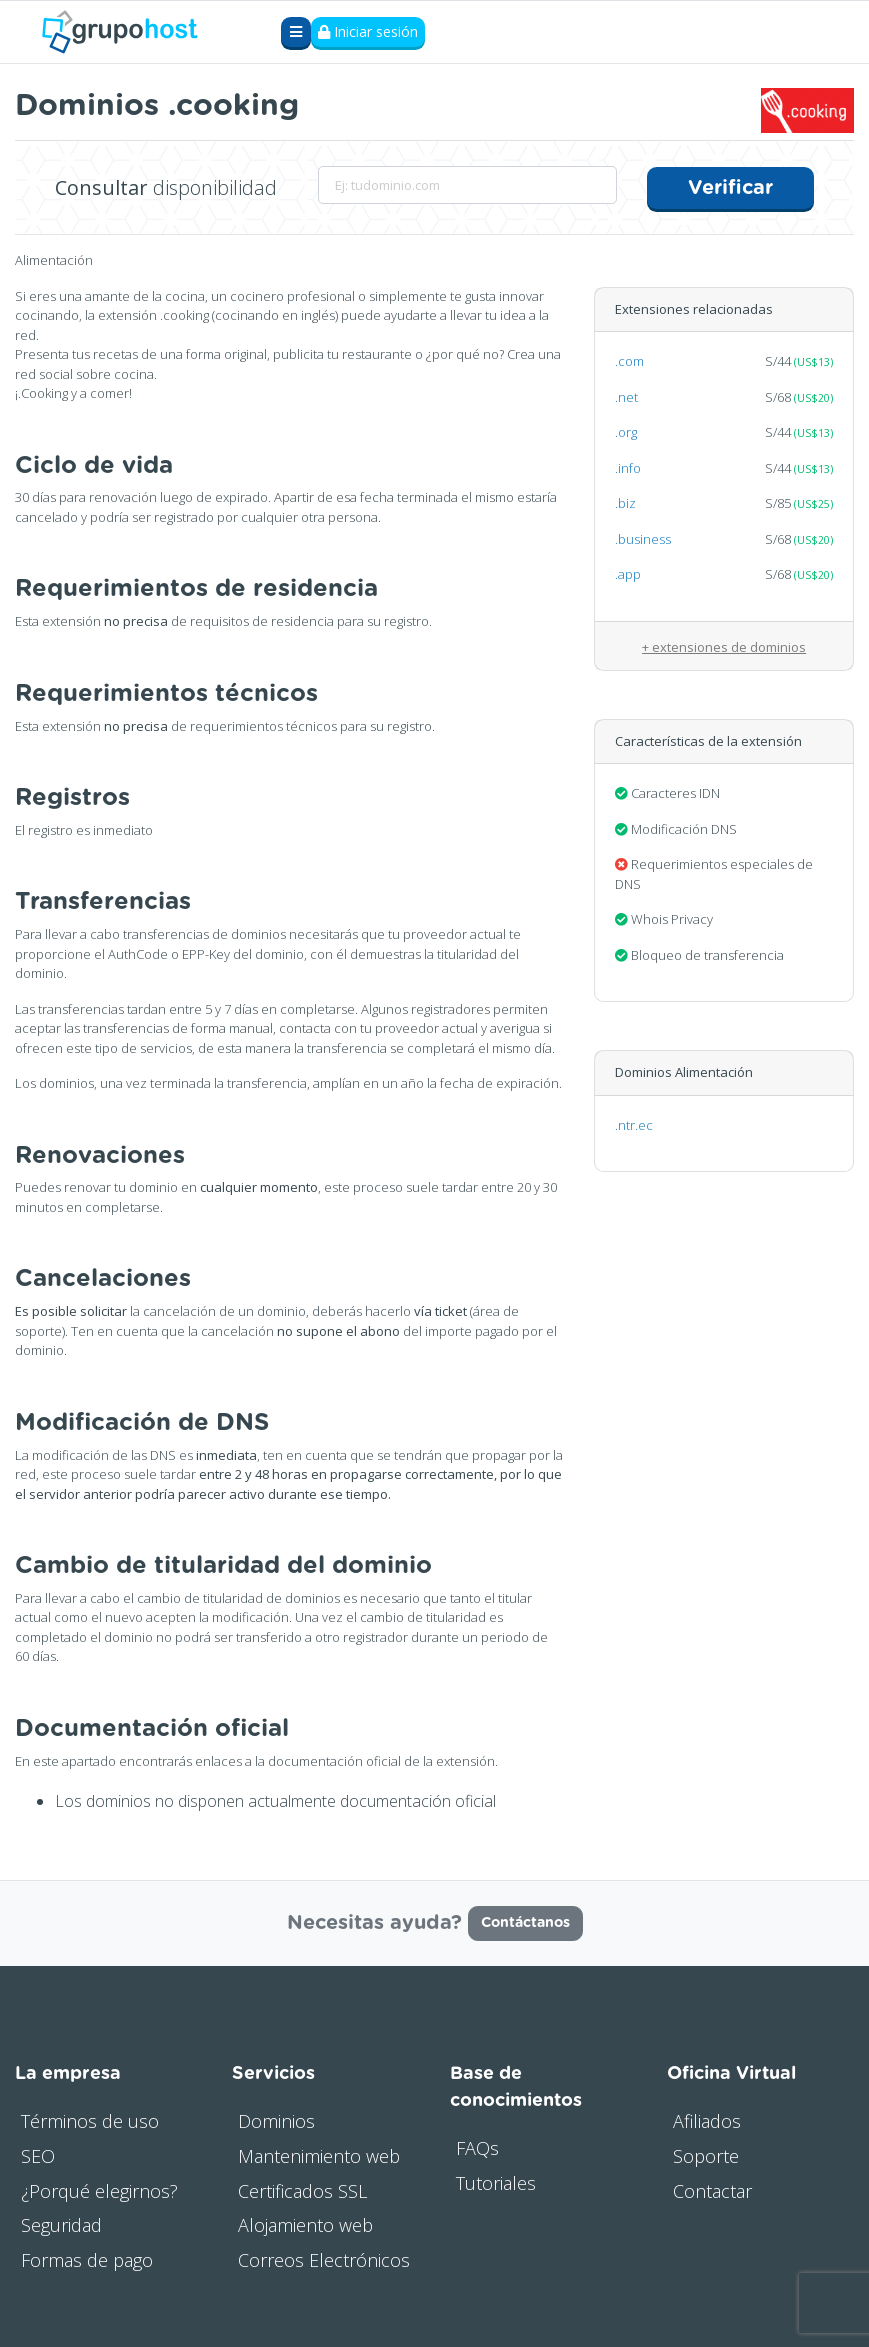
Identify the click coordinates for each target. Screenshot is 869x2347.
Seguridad (61, 2224)
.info (628, 467)
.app (628, 573)
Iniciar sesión (368, 32)
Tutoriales (496, 2182)
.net (626, 396)
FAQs (477, 2147)
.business (643, 538)
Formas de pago (87, 2259)
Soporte (706, 2155)
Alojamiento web (305, 2224)
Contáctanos (525, 1922)
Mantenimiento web (319, 2155)
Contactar (712, 2189)
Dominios (276, 2120)
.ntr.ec (634, 1124)
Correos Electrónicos (324, 2259)
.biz (625, 502)
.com (629, 360)
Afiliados (707, 2120)
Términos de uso (90, 2120)
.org (626, 431)
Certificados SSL (302, 2189)
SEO (38, 2155)
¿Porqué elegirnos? (99, 2189)
